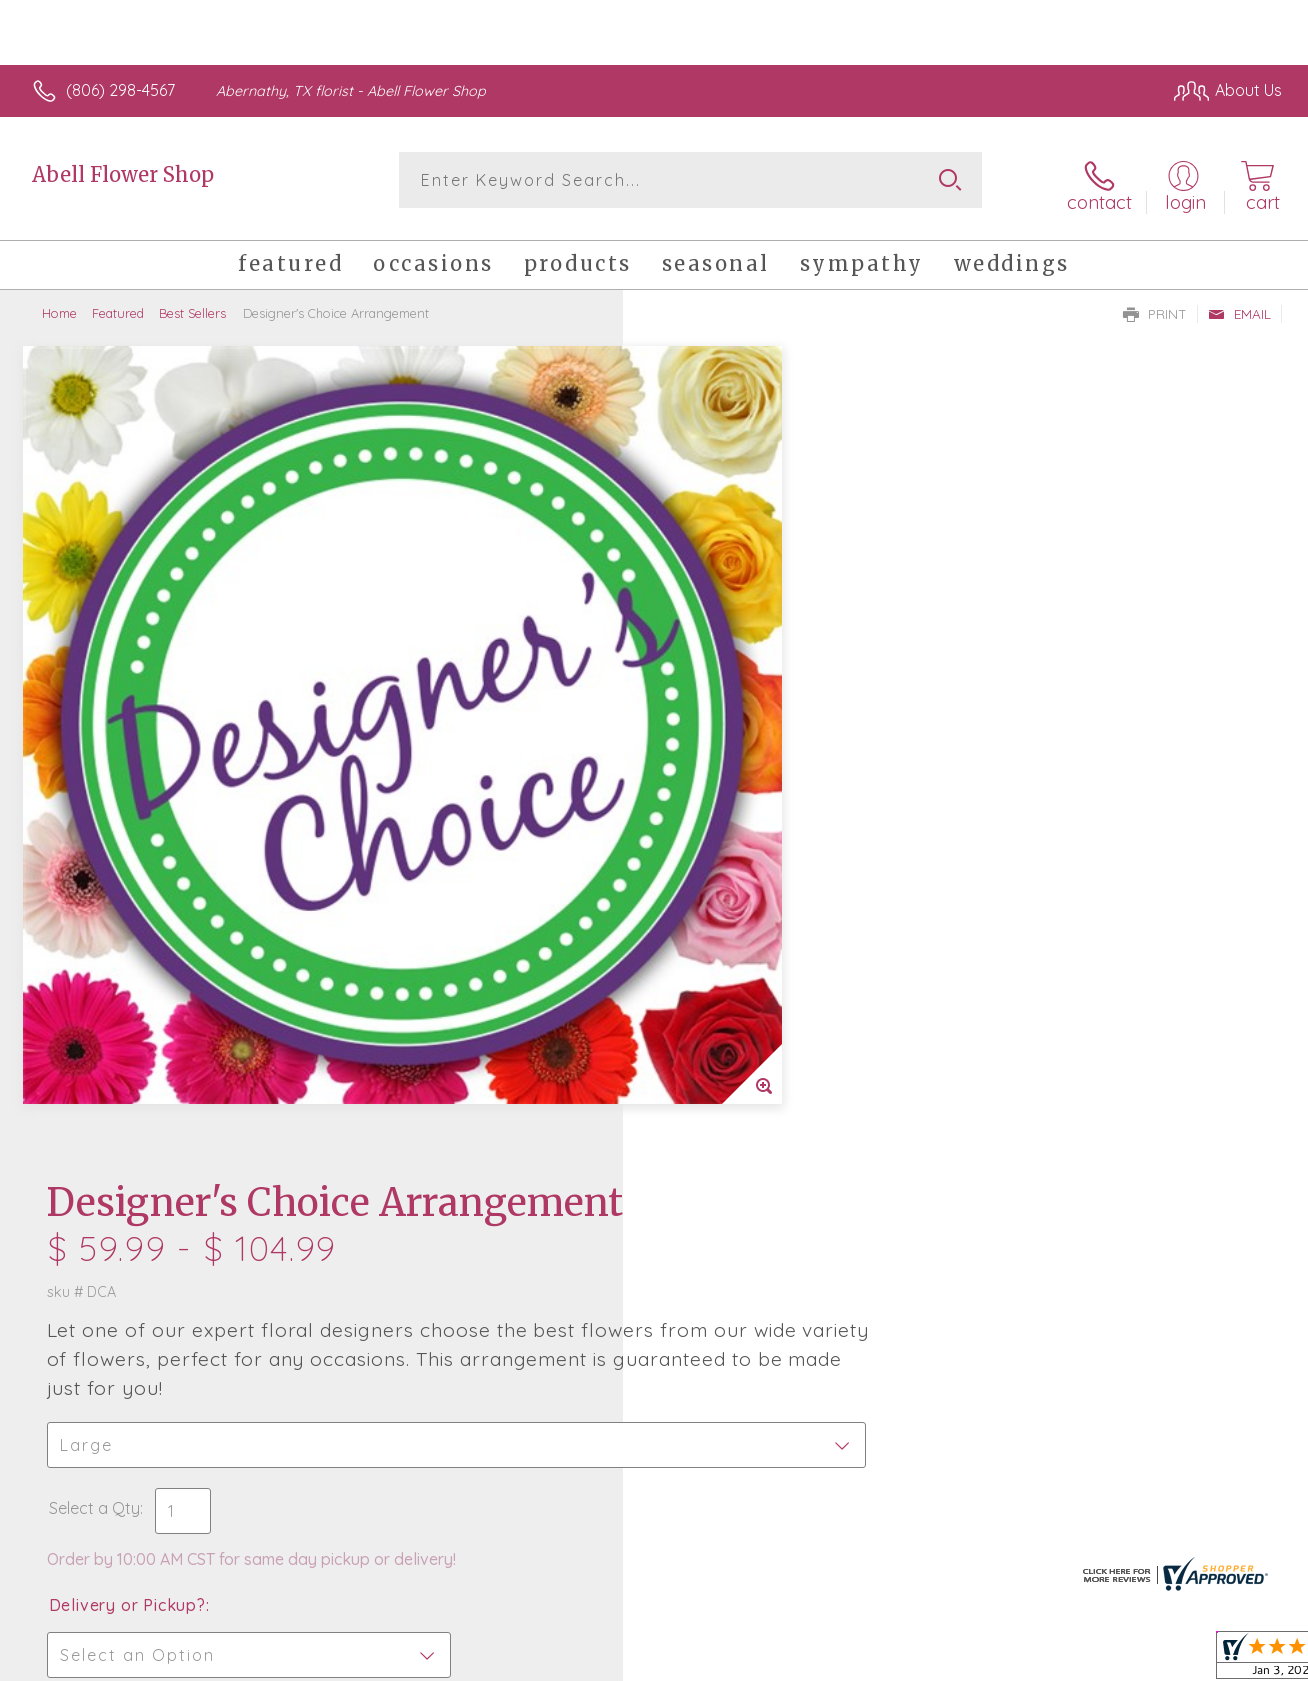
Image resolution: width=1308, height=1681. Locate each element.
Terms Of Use (840, 1661)
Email (1239, 306)
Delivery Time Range (754, 870)
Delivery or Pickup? (734, 758)
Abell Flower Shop (123, 174)
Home (59, 305)
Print (1155, 306)
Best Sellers (192, 305)
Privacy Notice (958, 1661)
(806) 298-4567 (120, 90)
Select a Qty (701, 661)
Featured (118, 305)
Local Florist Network (1101, 1661)
